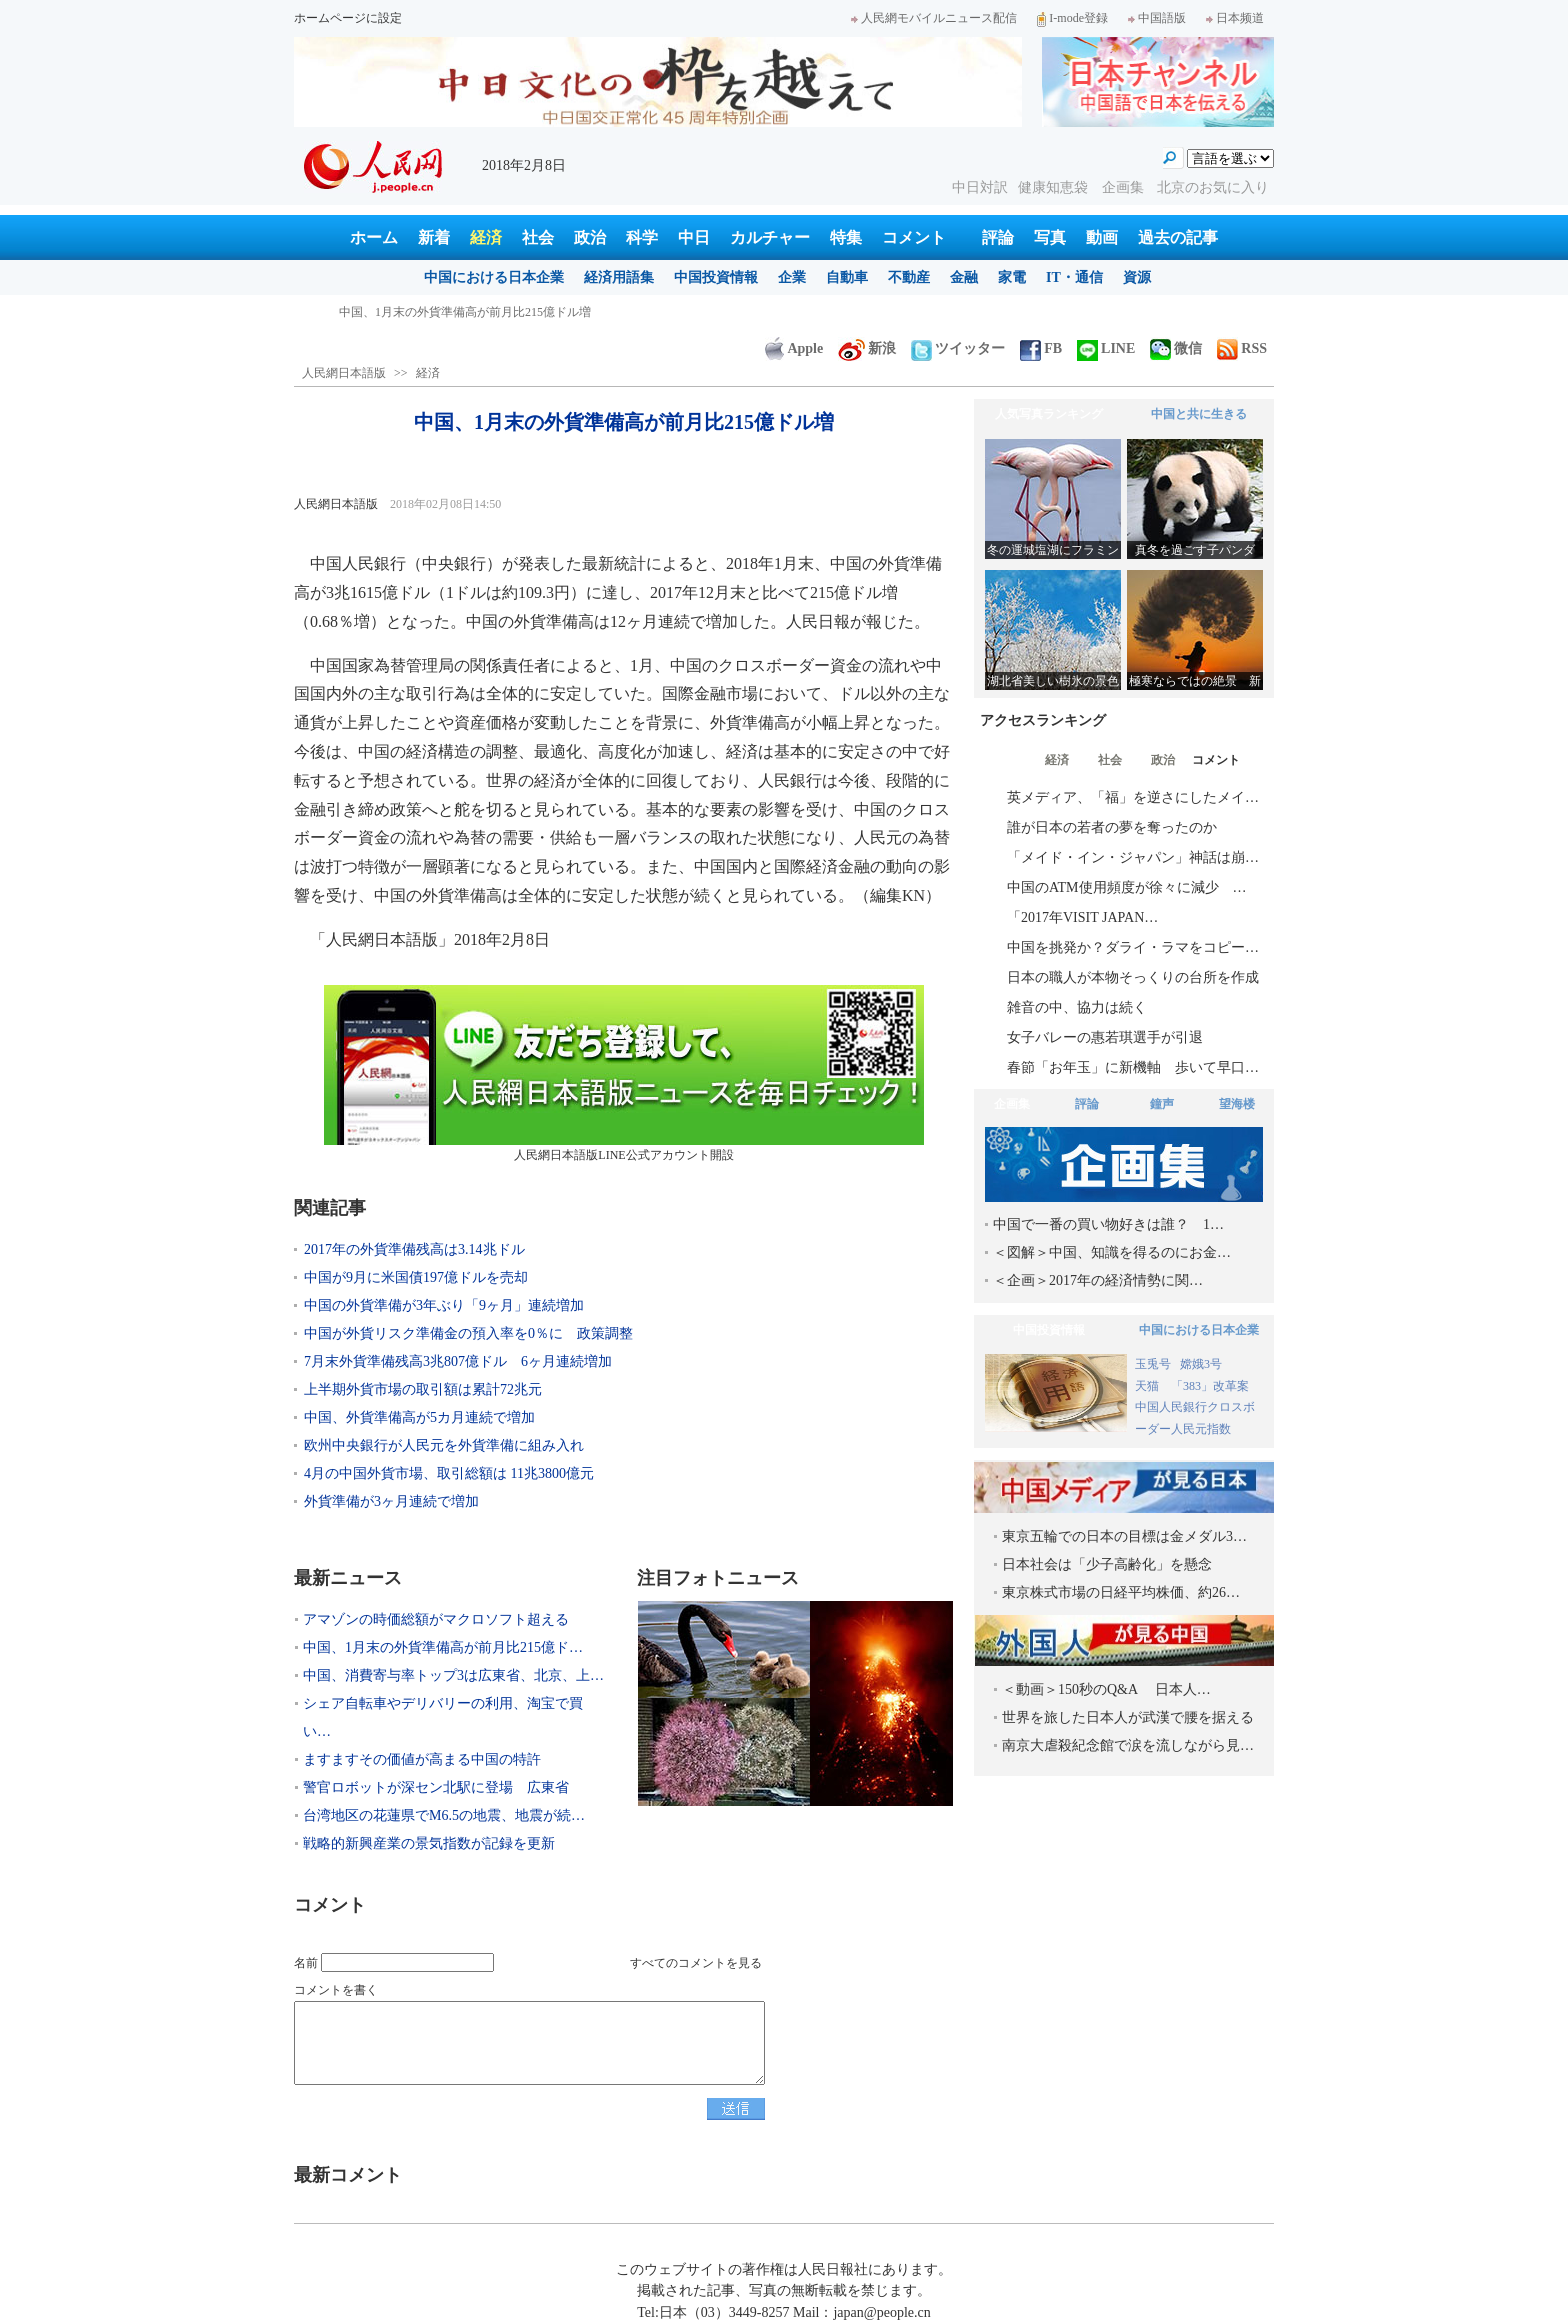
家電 (1012, 277)
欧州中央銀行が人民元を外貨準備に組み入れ (444, 1445)
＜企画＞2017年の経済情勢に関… (1098, 1280)
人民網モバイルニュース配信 (934, 18)
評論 (998, 237)
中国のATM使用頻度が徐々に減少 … (1127, 887)
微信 (1176, 348)
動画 (1102, 237)
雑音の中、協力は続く (1077, 1007)
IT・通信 (1074, 277)
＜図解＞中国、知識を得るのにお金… (1112, 1252)
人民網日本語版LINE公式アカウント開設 (624, 1073)
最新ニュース (348, 1578)
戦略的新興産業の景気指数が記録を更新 (429, 1843)
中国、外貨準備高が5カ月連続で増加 (419, 1417)
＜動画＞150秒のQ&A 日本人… (1106, 1689)
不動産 (909, 277)
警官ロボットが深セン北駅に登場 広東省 (436, 1787)
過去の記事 (1178, 237)
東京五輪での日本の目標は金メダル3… (1124, 1536)
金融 (964, 277)
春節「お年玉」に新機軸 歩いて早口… (1133, 1067)
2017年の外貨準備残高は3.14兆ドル (414, 1249)
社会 (538, 237)
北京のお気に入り (1213, 187)
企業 (792, 277)
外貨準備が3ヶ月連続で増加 (391, 1501)
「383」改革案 (1210, 1386)
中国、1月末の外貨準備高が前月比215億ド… (443, 1647)
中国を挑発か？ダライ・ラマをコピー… (1133, 947)
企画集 (1125, 187)
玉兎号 (1153, 1364)
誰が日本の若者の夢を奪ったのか (1112, 827)
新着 (434, 237)
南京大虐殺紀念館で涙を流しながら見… (1128, 1745)
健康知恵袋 (1055, 187)
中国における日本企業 (494, 277)
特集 (846, 237)
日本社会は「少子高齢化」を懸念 (1107, 1564)
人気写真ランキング (1049, 414)
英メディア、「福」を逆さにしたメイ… (1133, 797)
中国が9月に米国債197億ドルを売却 (416, 1277)
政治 (590, 237)
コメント (914, 237)
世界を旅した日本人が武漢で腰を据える (1128, 1717)
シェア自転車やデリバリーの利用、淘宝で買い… (443, 1717)
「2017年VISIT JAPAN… (1082, 917)
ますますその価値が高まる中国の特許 (422, 1759)
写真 (1050, 237)
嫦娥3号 (1201, 1364)
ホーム (374, 237)
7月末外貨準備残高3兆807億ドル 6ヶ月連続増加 (458, 1361)
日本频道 (1235, 18)
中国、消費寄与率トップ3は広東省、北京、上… (453, 1675)
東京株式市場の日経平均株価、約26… (1121, 1592)
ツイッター (958, 348)
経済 (486, 237)
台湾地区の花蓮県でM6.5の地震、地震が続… (444, 1815)
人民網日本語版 (344, 373)
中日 (694, 237)
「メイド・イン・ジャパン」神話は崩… (1133, 857)
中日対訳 (980, 187)
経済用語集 (619, 277)
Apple (794, 348)
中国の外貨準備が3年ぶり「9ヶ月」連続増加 (444, 1305)
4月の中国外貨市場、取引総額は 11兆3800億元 (449, 1473)
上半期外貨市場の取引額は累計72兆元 (423, 1389)
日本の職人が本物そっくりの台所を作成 (1133, 977)
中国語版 (1157, 18)
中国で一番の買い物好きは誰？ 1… (1108, 1224)
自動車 (847, 277)
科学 (642, 237)
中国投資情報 (716, 277)
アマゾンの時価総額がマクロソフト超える (453, 312)
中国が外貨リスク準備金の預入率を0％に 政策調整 (468, 1333)
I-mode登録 (1072, 18)
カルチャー (770, 237)
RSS (1242, 348)
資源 (1137, 277)
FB (1041, 348)
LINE (1106, 348)
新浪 (867, 348)
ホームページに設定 (348, 18)
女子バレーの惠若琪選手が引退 (1105, 1037)
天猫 (1148, 1386)
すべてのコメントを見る (696, 1963)
